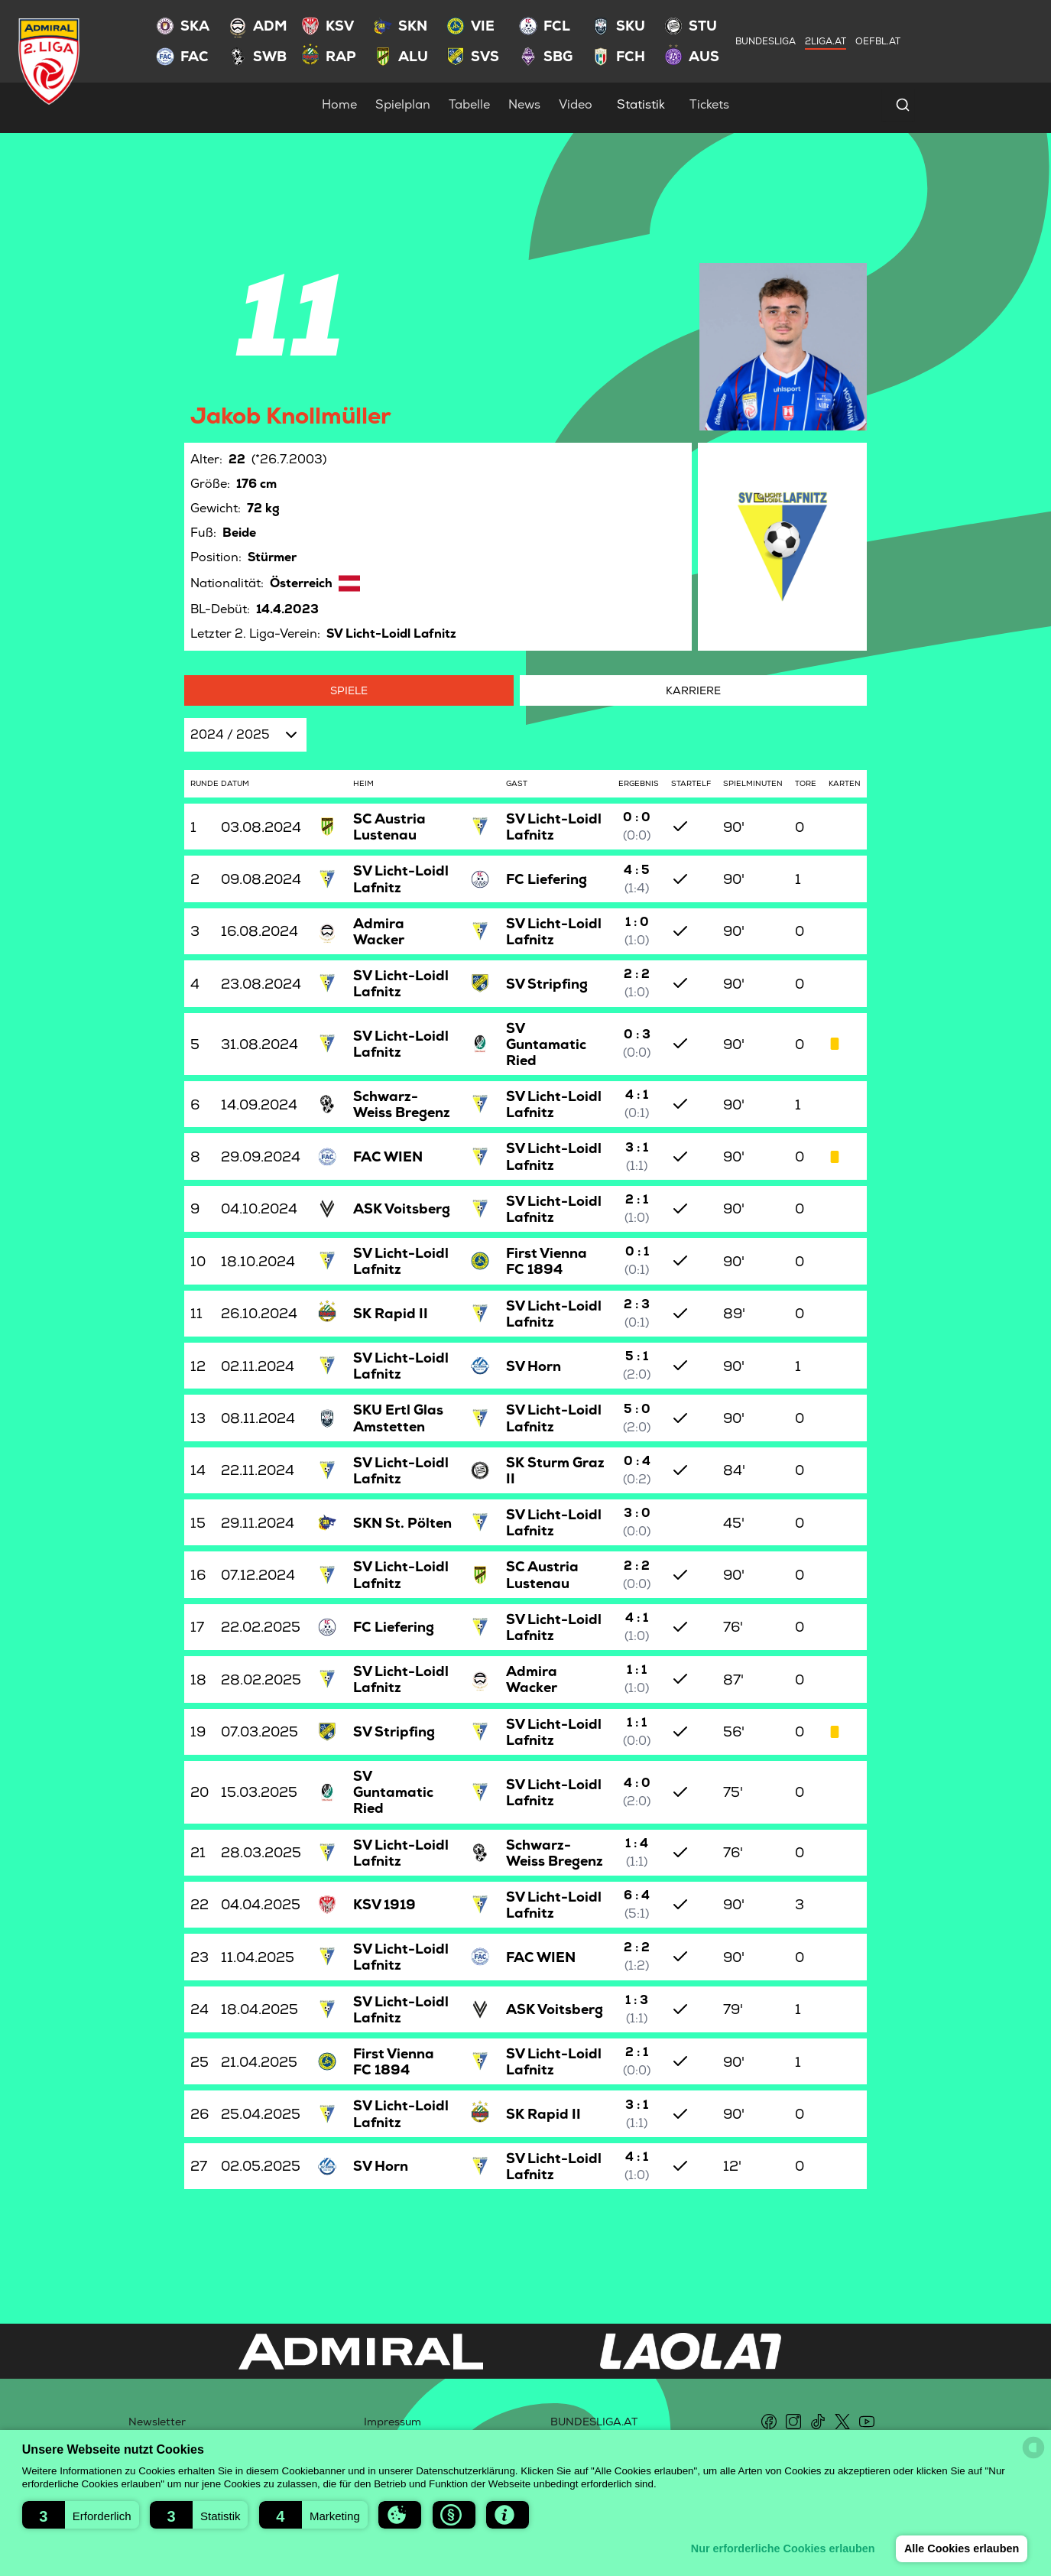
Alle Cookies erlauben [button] (960, 2548)
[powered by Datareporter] (1033, 2447)
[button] (80, 2515)
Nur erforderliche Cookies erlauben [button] (781, 2548)
